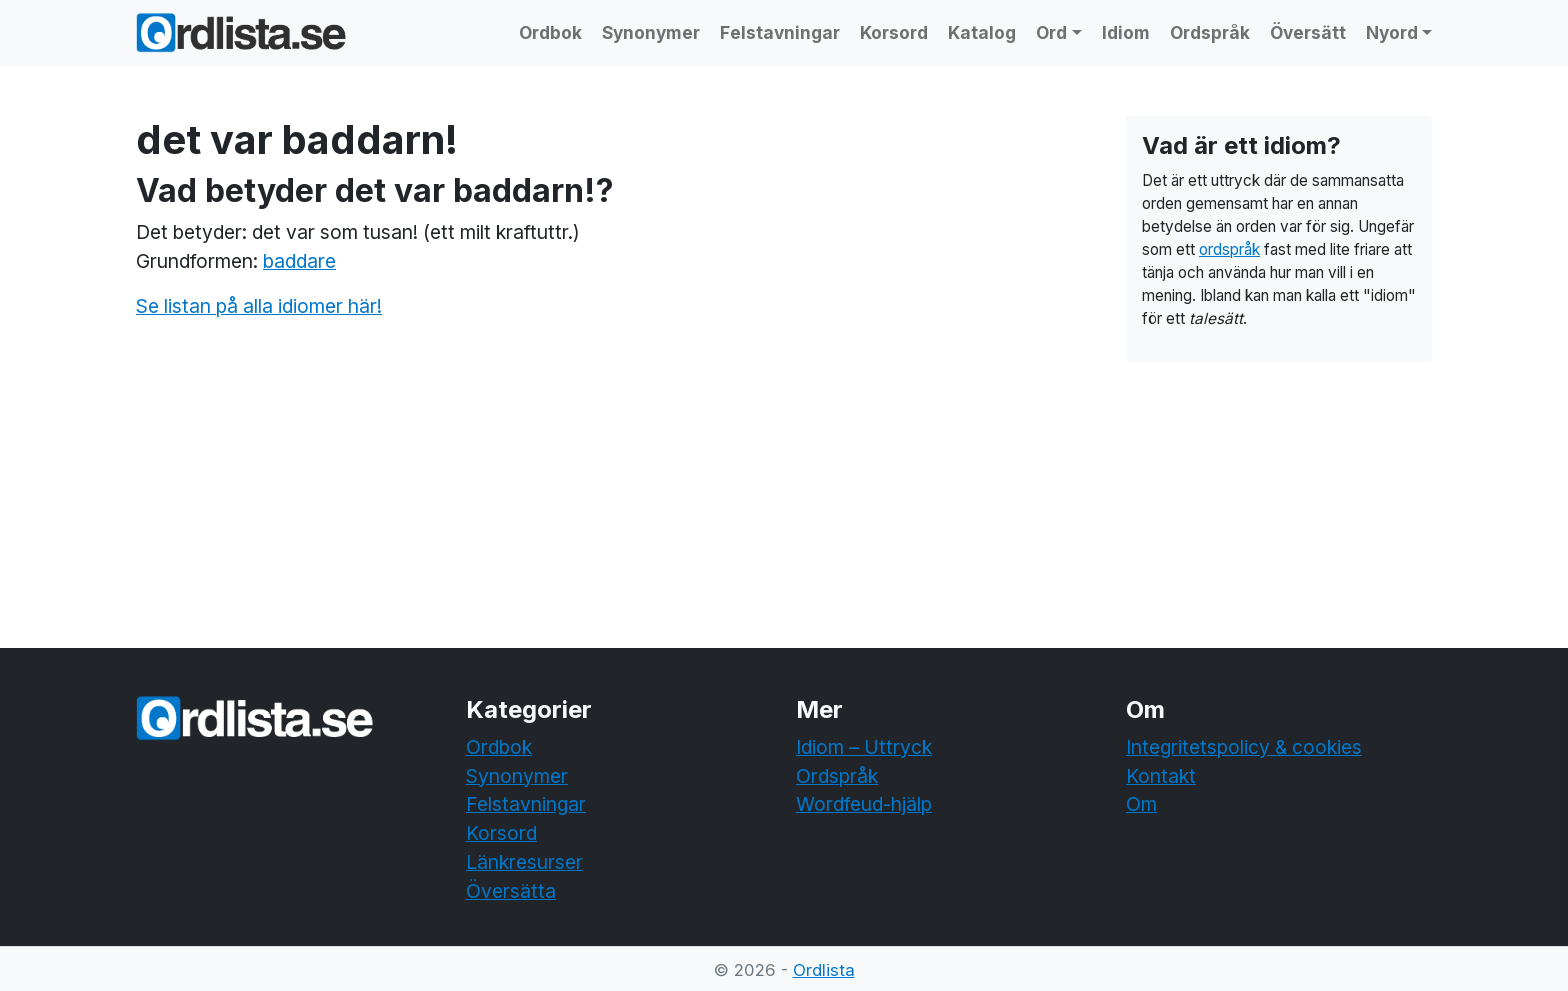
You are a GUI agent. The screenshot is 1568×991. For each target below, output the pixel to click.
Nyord (1392, 32)
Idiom (1126, 32)
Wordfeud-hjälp (864, 804)
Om (1141, 804)
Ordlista (824, 970)
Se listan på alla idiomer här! (259, 306)
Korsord (894, 32)
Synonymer (651, 32)
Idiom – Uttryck (864, 747)
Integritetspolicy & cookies (1244, 747)
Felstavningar (780, 32)
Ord (1051, 32)
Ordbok (550, 32)
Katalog (982, 32)
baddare (299, 261)
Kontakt (1161, 776)
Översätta (511, 891)
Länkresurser (524, 862)
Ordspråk (1210, 32)
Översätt (1308, 32)
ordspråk (1229, 249)
